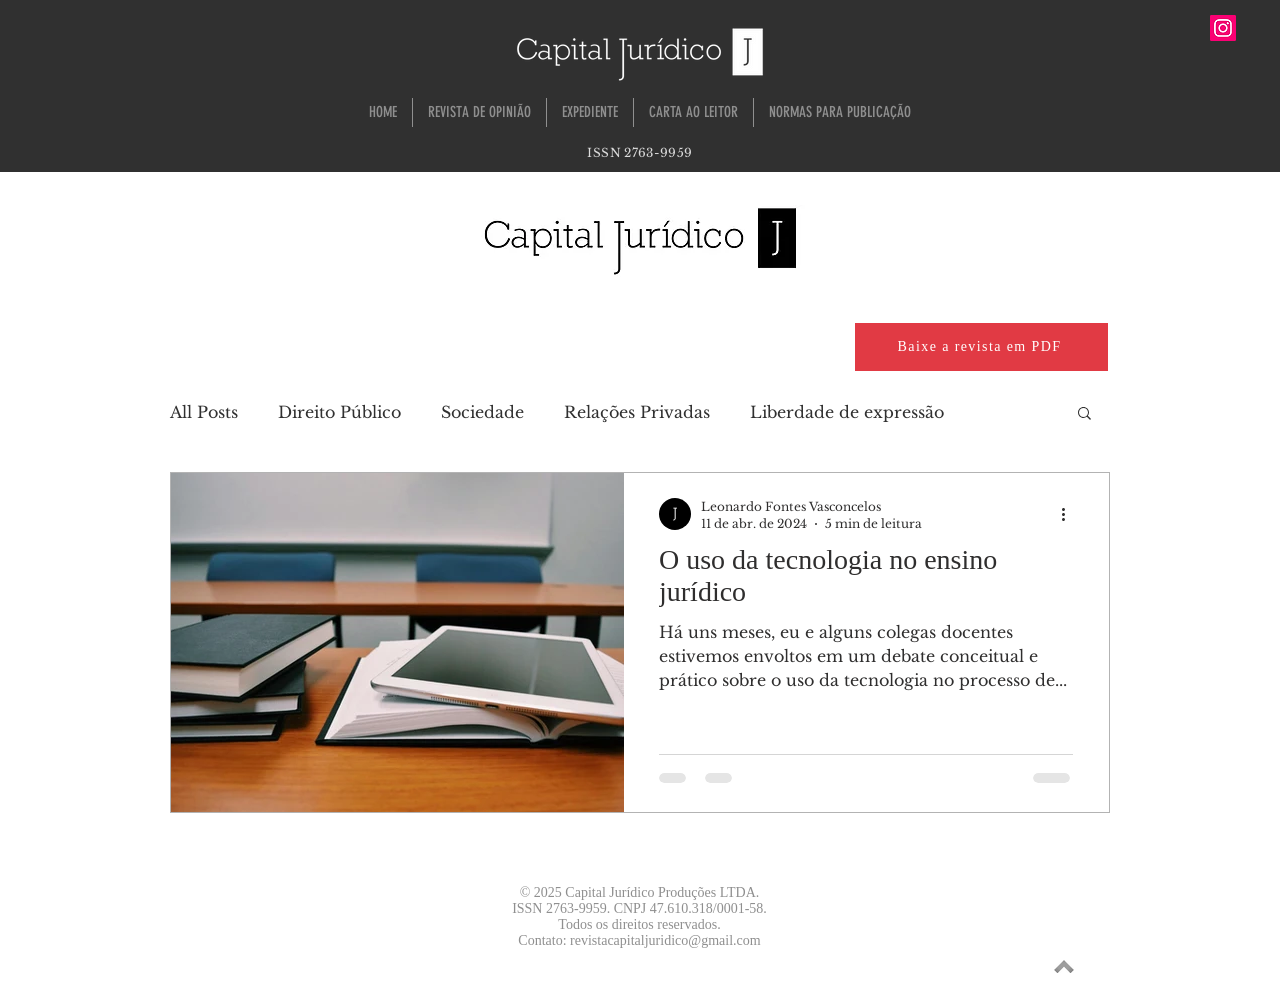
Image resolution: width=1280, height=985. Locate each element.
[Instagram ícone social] (1223, 28)
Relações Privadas (637, 412)
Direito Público (339, 412)
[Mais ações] (1070, 514)
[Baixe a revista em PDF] (981, 347)
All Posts (204, 412)
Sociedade (482, 412)
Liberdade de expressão (847, 412)
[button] (1084, 414)
